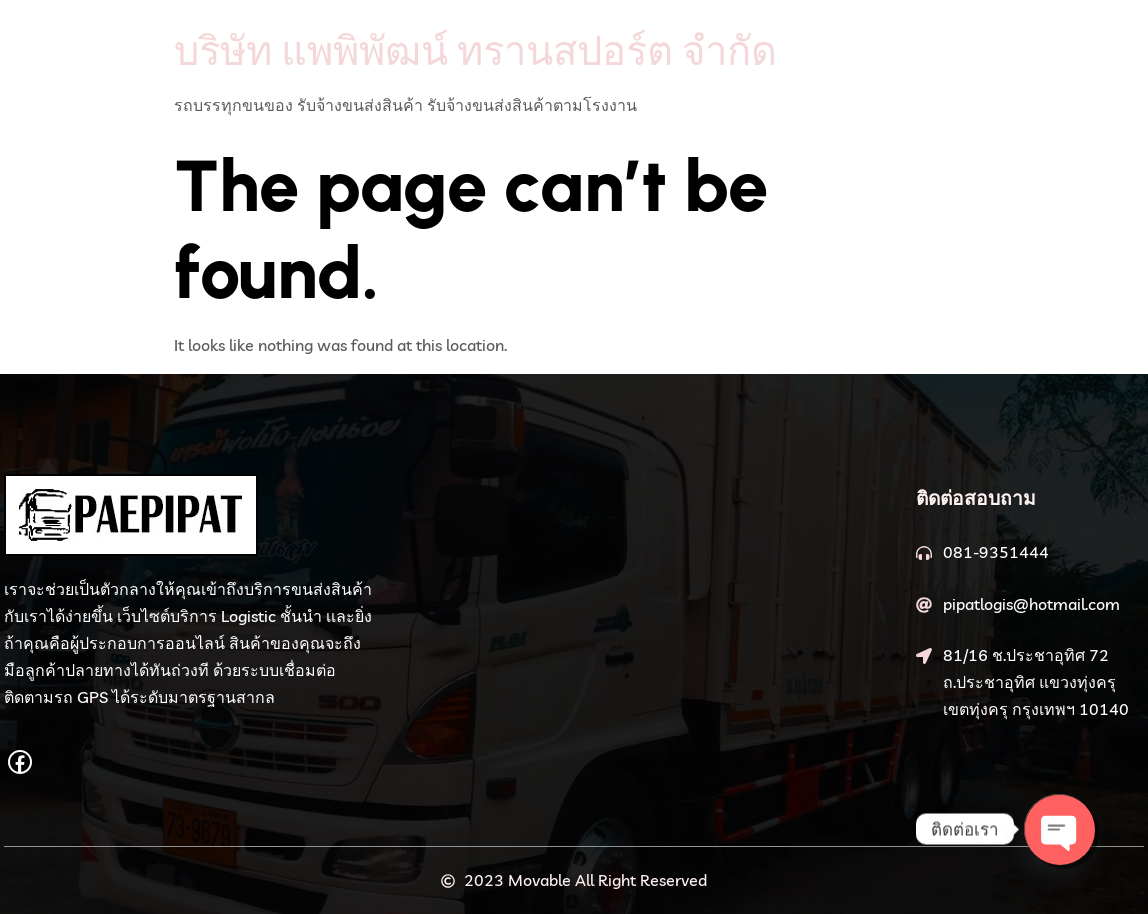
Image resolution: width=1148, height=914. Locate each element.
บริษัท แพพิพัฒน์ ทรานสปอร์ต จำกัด (475, 50)
